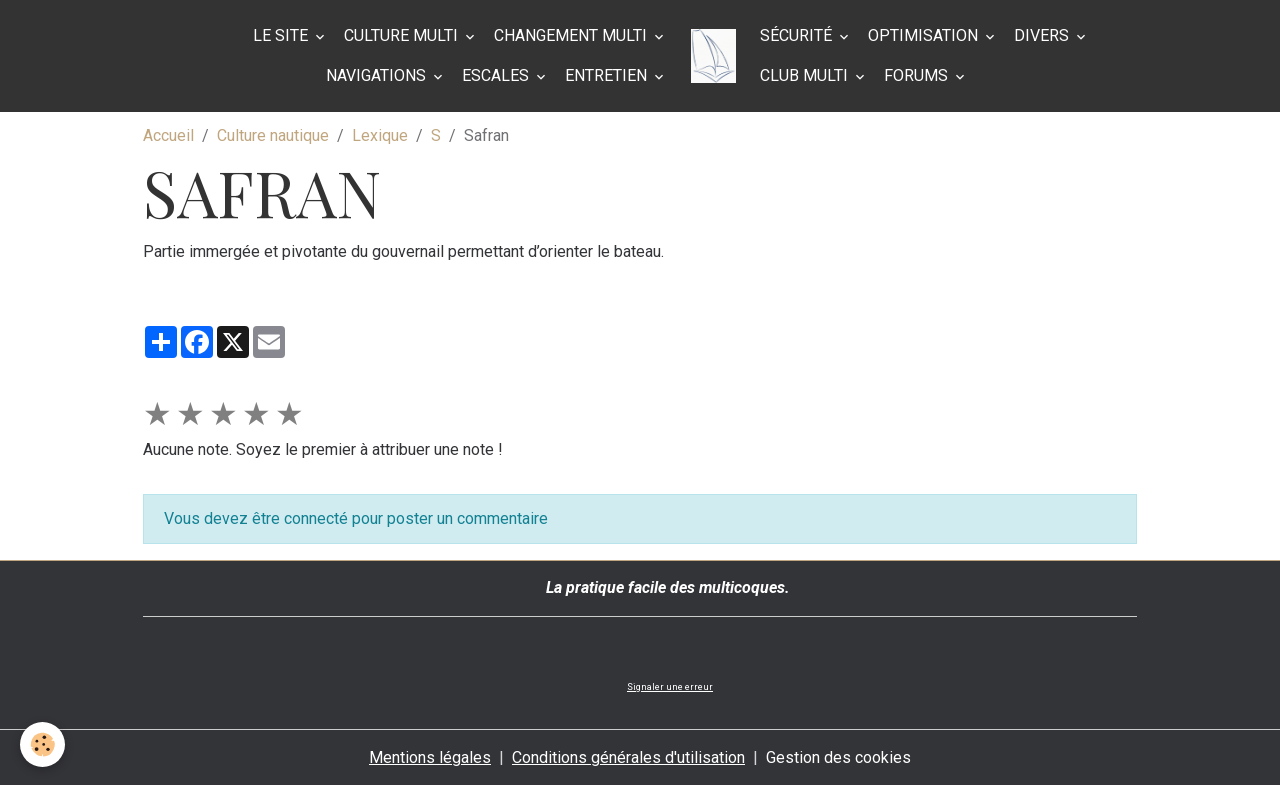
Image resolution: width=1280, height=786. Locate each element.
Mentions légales (430, 757)
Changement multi (572, 35)
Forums (918, 75)
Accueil (168, 135)
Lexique (380, 135)
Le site (282, 35)
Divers (1043, 35)
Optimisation (925, 35)
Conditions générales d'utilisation (628, 757)
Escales (497, 75)
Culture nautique (273, 135)
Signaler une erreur (670, 687)
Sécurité (798, 35)
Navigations (378, 75)
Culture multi (403, 35)
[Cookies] (42, 744)
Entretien (608, 75)
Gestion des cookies (838, 757)
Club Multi (806, 75)
